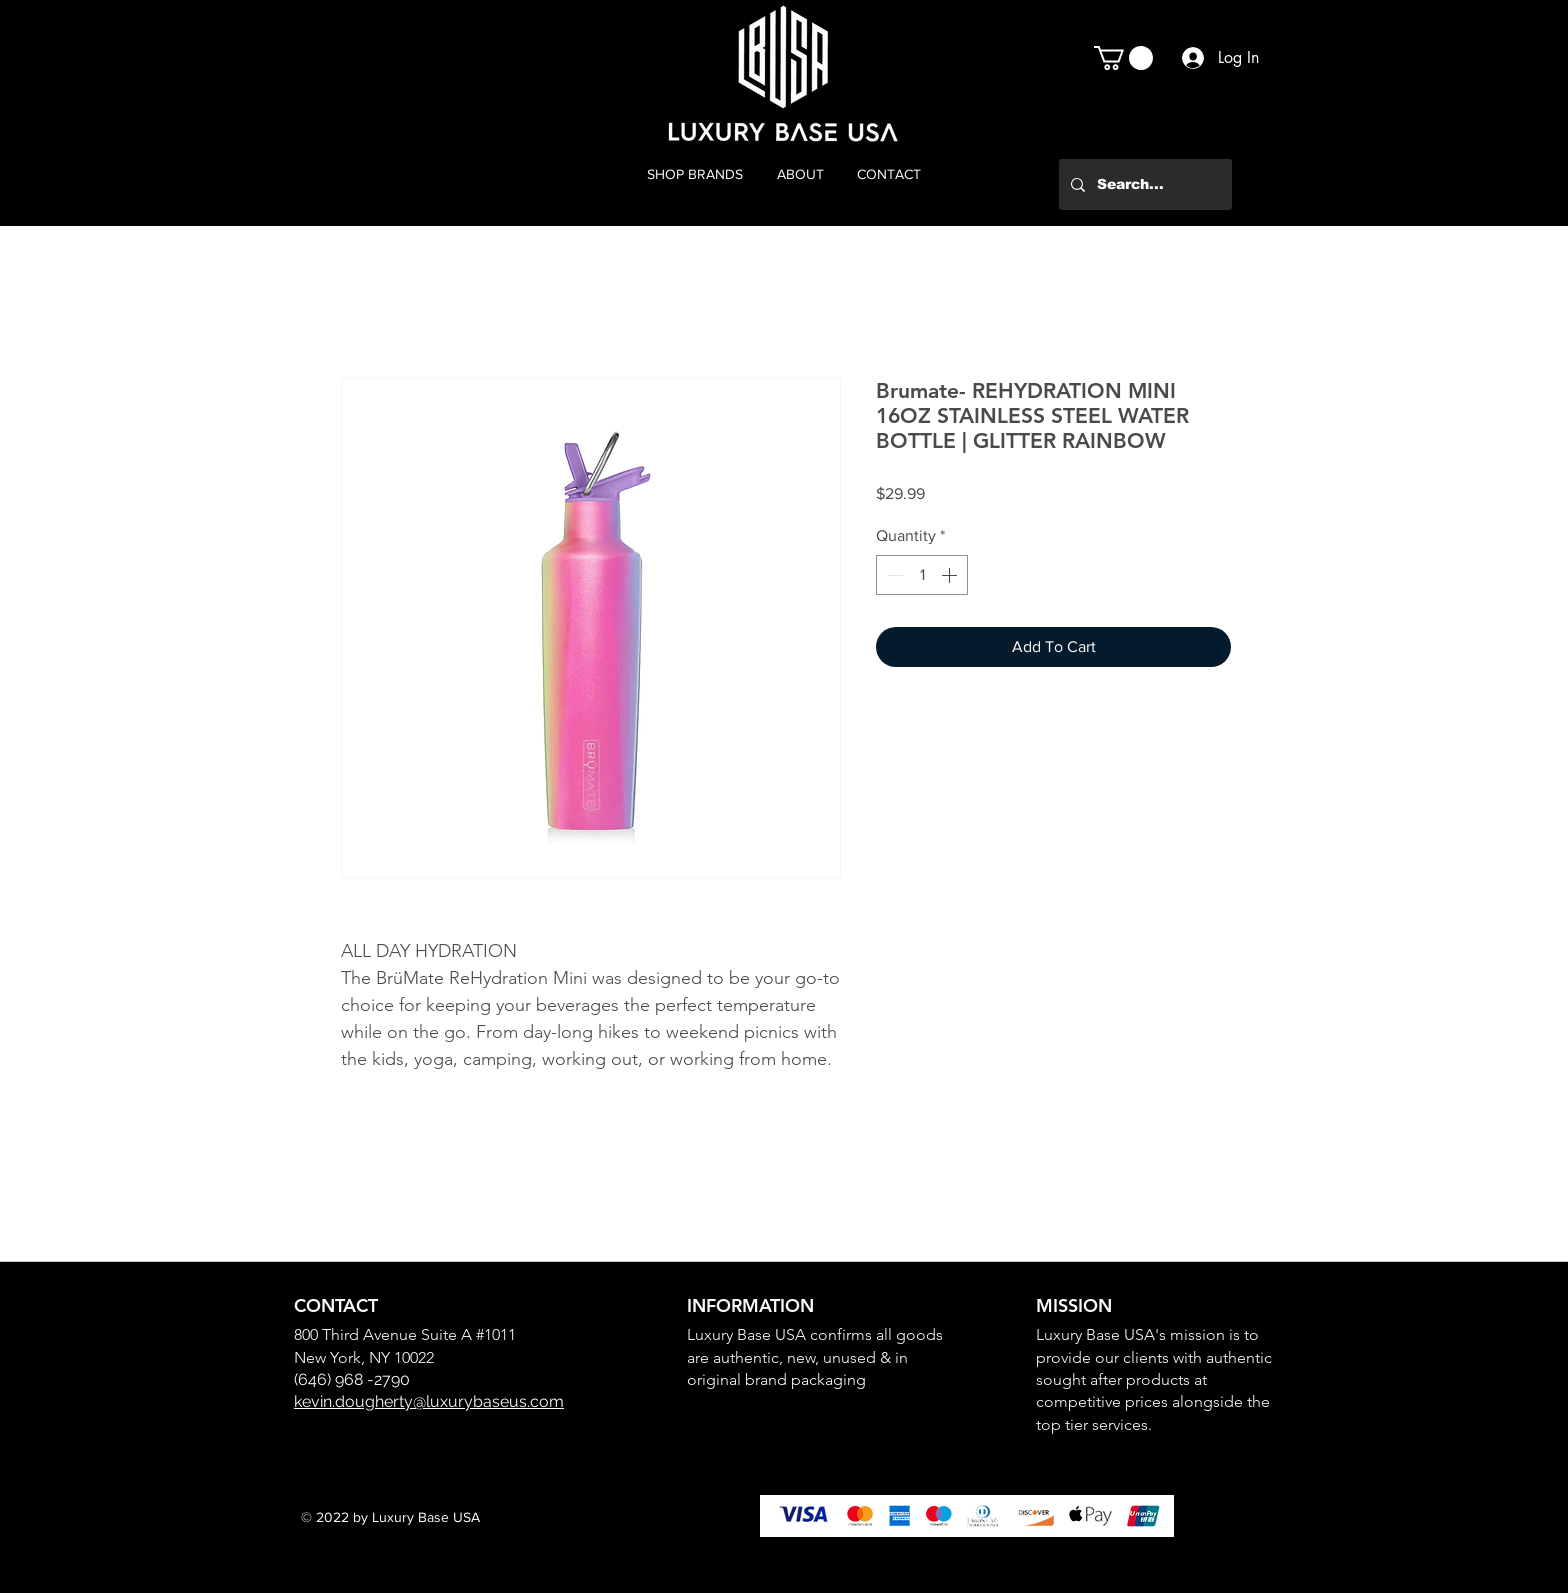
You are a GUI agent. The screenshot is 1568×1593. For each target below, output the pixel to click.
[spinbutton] (922, 575)
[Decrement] (893, 575)
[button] (1123, 58)
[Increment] (951, 575)
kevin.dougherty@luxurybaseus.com (429, 1401)
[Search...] (1143, 184)
